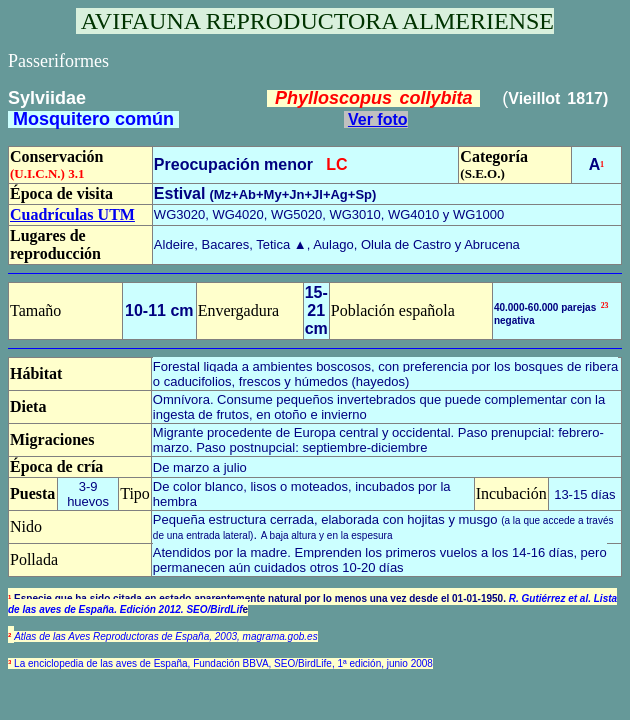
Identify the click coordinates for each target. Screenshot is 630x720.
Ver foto (378, 119)
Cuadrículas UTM (72, 214)
